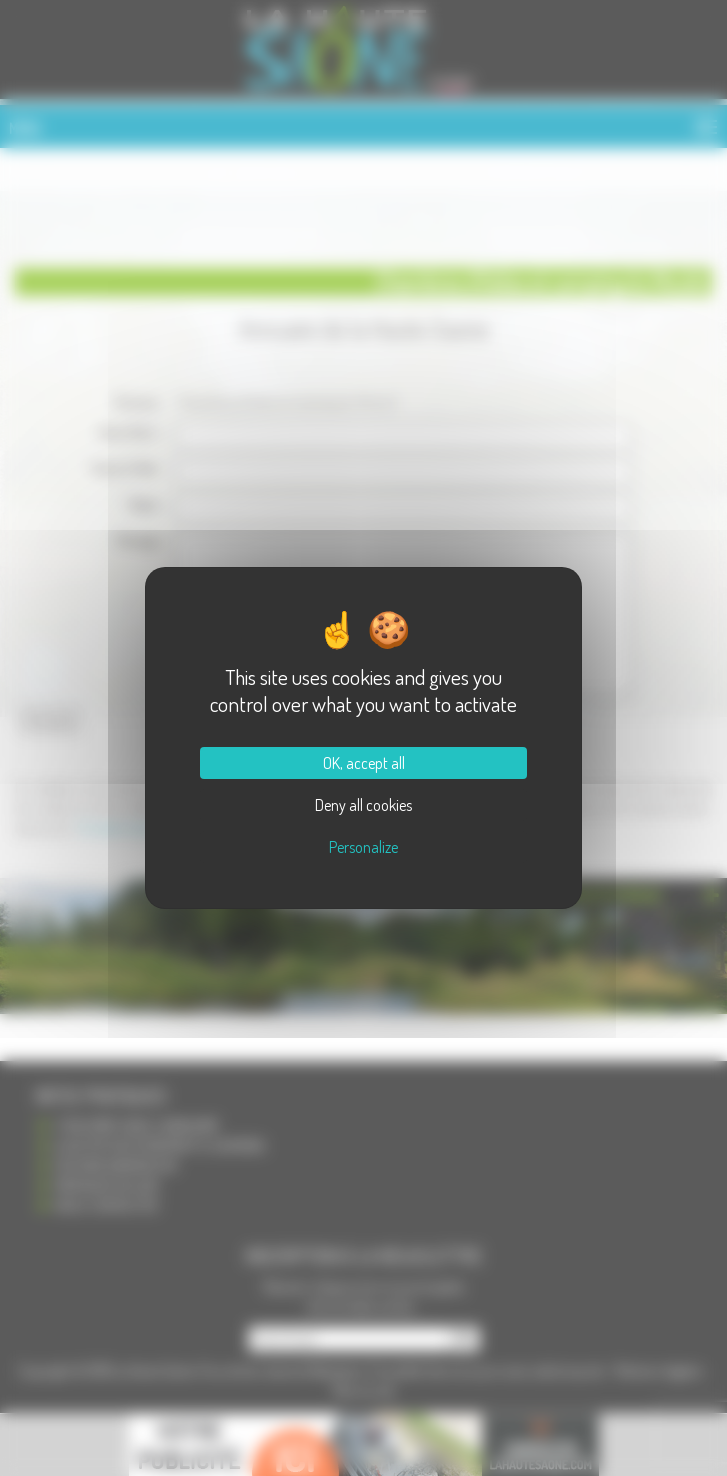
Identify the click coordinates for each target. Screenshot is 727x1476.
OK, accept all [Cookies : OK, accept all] (364, 763)
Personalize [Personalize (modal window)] (363, 847)
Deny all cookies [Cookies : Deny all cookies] (363, 805)
